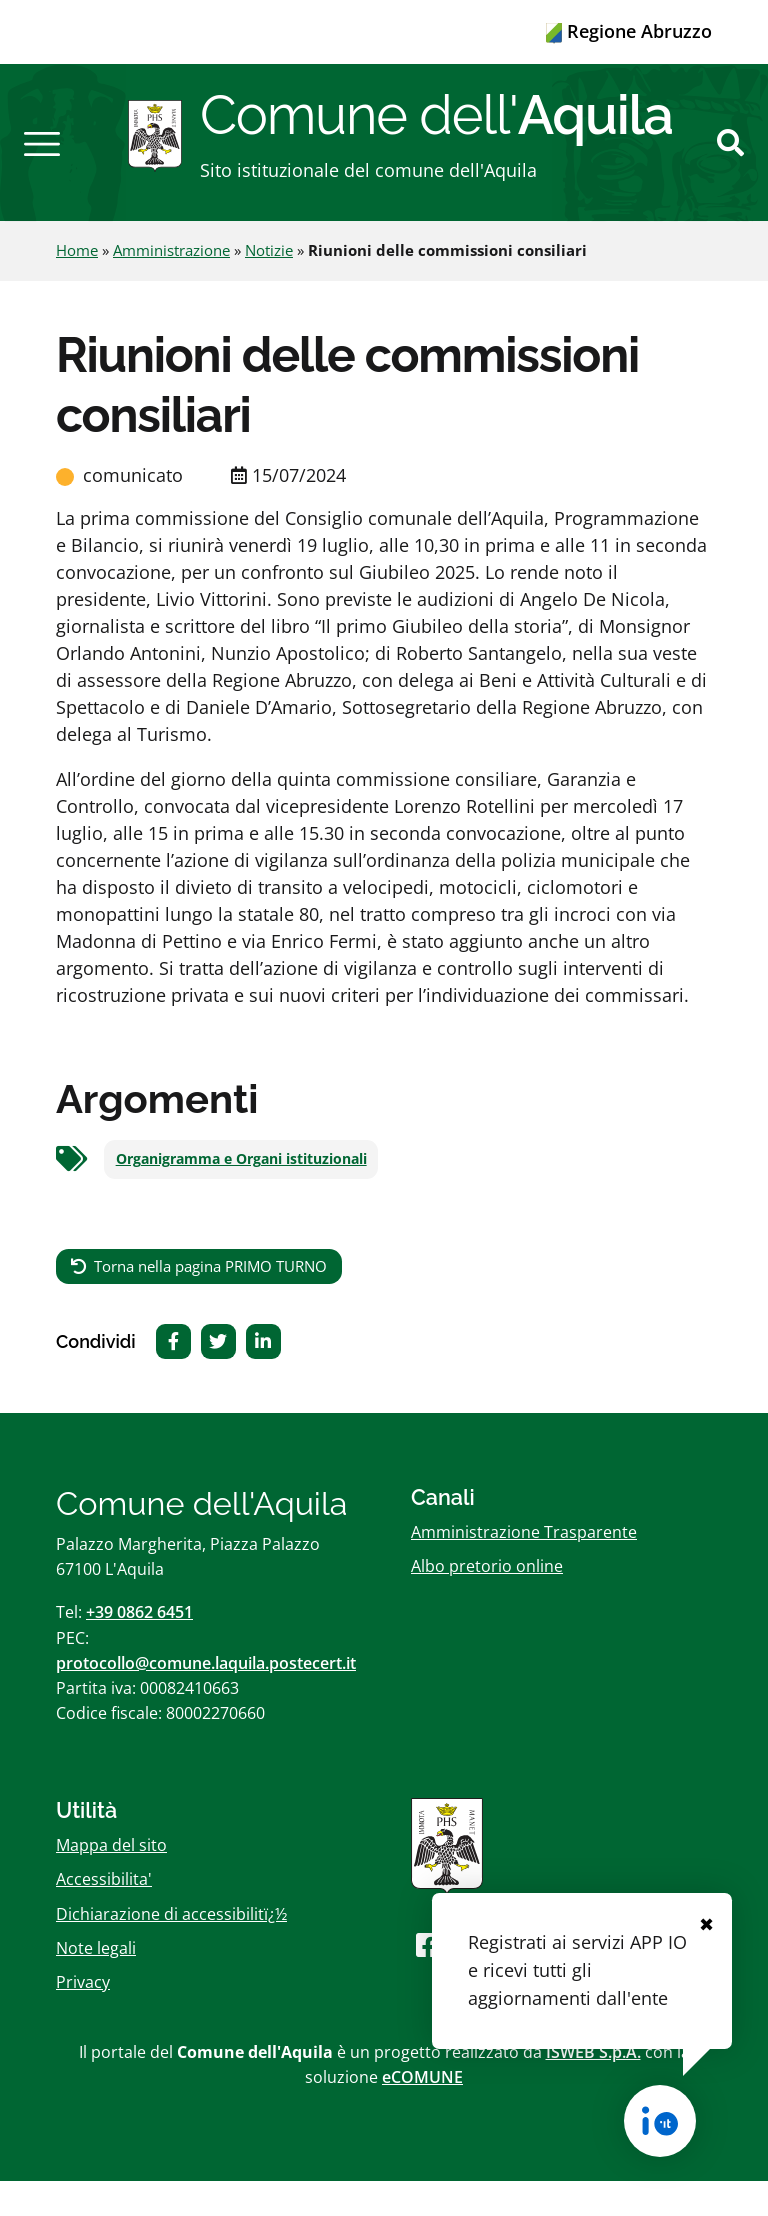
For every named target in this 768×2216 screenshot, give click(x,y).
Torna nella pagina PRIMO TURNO (210, 1301)
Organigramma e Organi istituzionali (241, 1195)
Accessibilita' (104, 1915)
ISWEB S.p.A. (593, 2087)
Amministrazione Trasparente (524, 1567)
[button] (42, 160)
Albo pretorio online (487, 1602)
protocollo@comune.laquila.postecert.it (206, 1698)
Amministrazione (171, 286)
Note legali (96, 1983)
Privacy (83, 2017)
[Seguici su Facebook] (428, 1979)
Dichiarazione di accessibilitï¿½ (171, 1949)
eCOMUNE (422, 2113)
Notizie (269, 286)
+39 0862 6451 (139, 1648)
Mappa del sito (111, 1881)
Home (77, 286)
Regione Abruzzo (629, 31)
